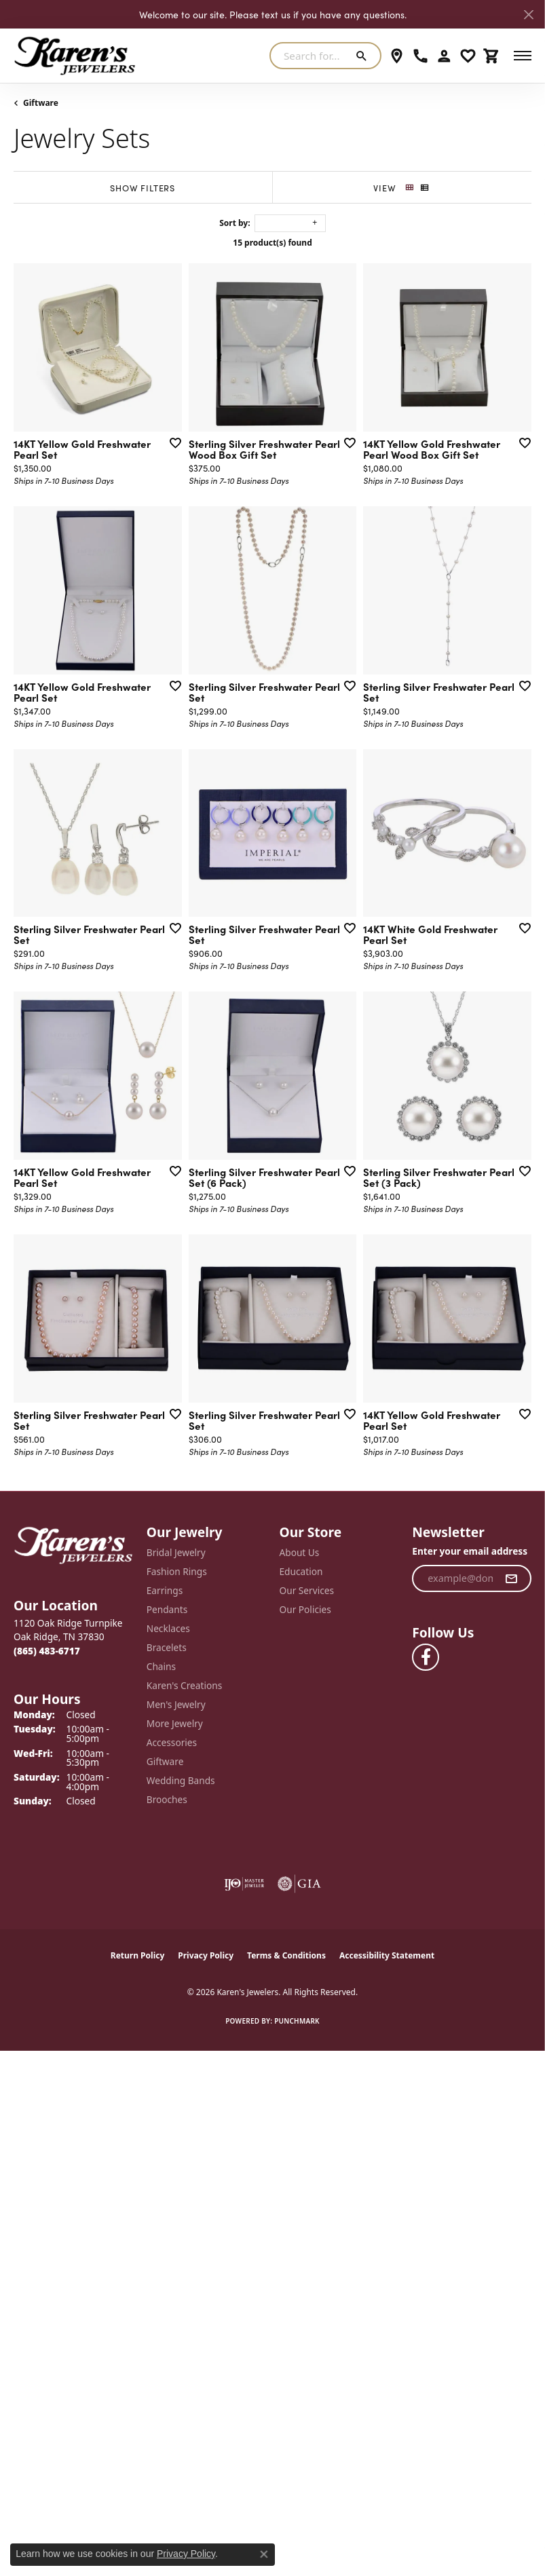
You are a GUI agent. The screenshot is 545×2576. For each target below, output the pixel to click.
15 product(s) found (272, 242)
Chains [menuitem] (161, 1666)
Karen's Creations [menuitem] (184, 1685)
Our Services (307, 1590)
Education (301, 1571)
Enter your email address (469, 1551)
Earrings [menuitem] (165, 1590)
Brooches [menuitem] (167, 1799)
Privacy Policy (205, 1955)
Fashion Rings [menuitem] (177, 1571)
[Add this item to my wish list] (171, 442)
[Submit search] (364, 55)
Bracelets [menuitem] (167, 1647)
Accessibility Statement (386, 1955)
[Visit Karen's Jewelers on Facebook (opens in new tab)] (425, 1657)
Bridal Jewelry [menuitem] (176, 1552)
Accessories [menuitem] (172, 1742)
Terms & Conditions (286, 1955)
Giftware (40, 103)
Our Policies (305, 1609)
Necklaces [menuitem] (168, 1628)
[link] (396, 55)
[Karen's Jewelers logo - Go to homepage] (75, 56)
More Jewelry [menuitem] (175, 1723)
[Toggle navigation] (522, 55)
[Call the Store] (47, 1650)
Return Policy (138, 1955)
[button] (444, 55)
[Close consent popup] (264, 2554)
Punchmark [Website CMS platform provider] (297, 2021)
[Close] (528, 14)
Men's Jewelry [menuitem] (176, 1704)
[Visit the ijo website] (244, 1883)
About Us (300, 1552)
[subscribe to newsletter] (511, 1578)
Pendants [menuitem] (167, 1609)
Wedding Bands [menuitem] (181, 1780)
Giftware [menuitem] (165, 1761)
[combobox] (309, 55)
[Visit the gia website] (299, 1883)
